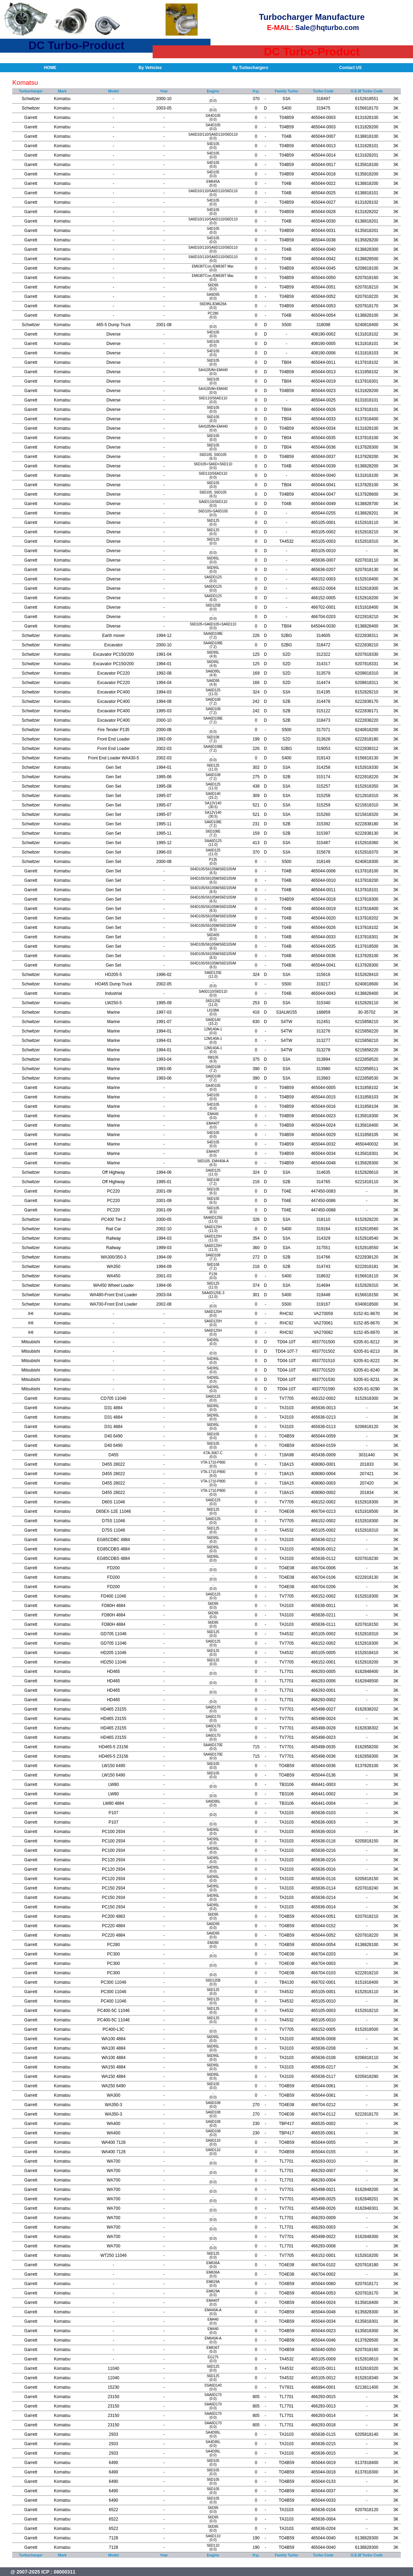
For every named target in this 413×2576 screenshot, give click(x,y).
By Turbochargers (250, 67)
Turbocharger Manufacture (312, 17)
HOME (50, 67)
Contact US (350, 67)
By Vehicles (150, 67)
